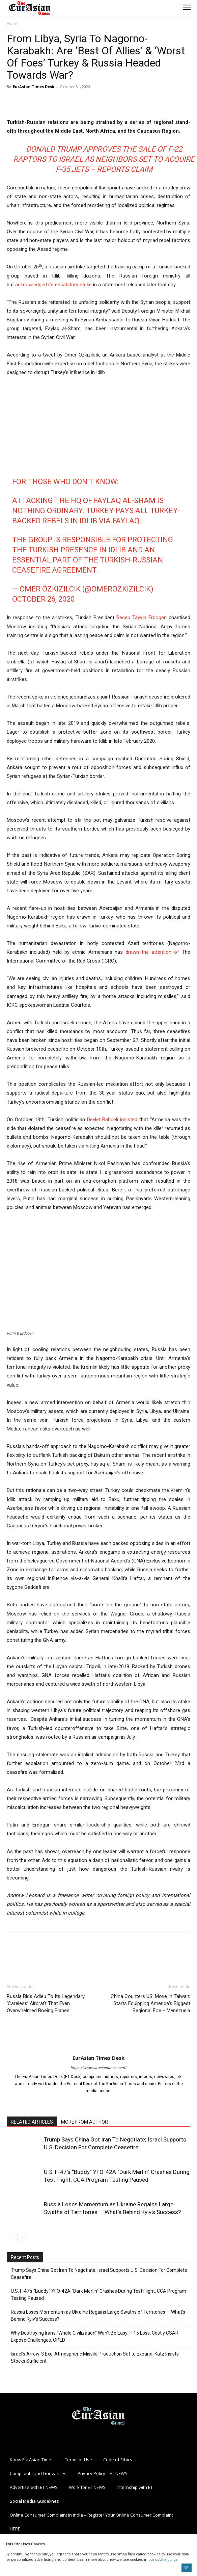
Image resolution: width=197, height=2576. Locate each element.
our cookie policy (162, 2559)
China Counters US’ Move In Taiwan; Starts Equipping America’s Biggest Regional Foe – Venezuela (150, 2003)
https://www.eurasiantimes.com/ (98, 2068)
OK (186, 2567)
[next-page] (22, 2237)
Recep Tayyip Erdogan (141, 617)
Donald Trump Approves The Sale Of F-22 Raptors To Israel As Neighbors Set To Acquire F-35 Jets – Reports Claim (104, 159)
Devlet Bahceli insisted (112, 1119)
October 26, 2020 (43, 599)
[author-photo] (98, 2046)
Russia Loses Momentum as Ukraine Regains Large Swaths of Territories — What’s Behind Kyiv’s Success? (98, 2315)
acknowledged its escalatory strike (53, 285)
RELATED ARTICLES (32, 2122)
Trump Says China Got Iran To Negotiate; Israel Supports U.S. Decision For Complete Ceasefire (99, 2273)
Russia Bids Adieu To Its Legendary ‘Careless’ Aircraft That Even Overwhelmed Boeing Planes (46, 2003)
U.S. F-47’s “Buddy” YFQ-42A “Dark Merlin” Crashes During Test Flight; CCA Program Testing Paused (98, 2294)
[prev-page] (11, 2237)
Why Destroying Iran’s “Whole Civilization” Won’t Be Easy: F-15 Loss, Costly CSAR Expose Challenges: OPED (94, 2336)
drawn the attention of (152, 952)
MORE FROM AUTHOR (84, 2122)
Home (13, 23)
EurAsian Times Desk (33, 86)
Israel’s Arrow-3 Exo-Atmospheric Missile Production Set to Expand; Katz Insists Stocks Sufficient (95, 2357)
